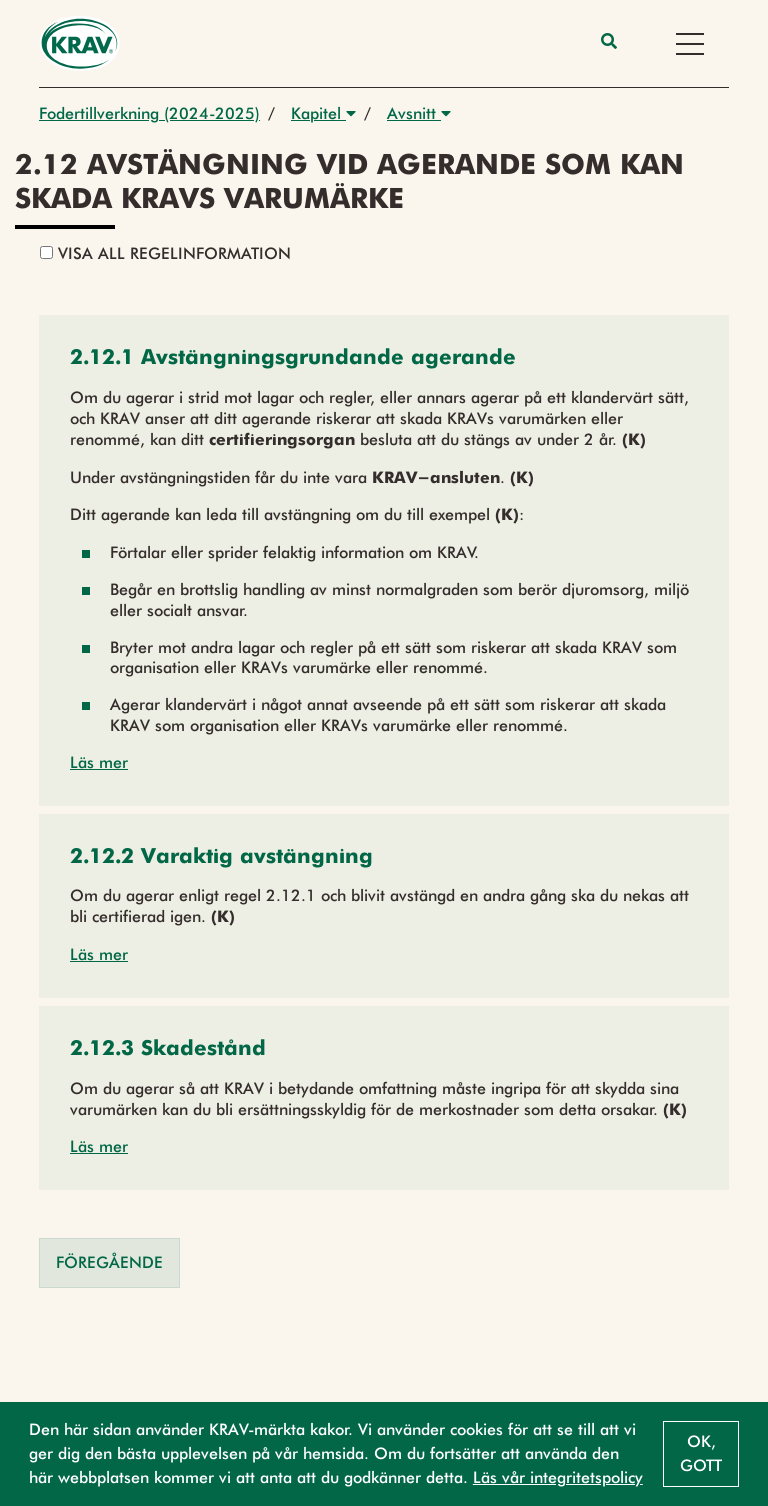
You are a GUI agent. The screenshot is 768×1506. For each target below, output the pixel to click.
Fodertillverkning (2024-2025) (149, 113)
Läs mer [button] (99, 762)
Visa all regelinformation (165, 253)
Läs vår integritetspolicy (558, 1477)
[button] (293, 359)
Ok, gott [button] (701, 1453)
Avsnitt (419, 113)
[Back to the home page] (79, 43)
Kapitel (323, 113)
